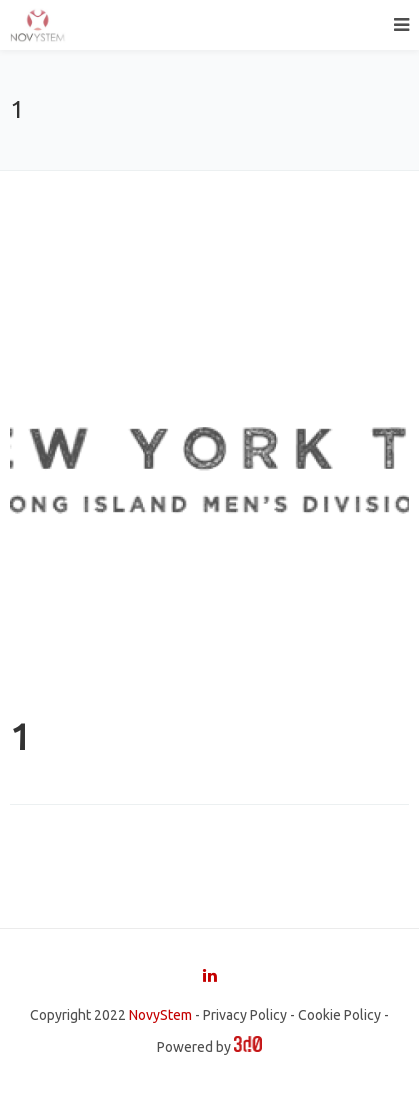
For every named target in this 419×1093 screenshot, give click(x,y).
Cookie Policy (339, 1015)
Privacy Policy (245, 1015)
